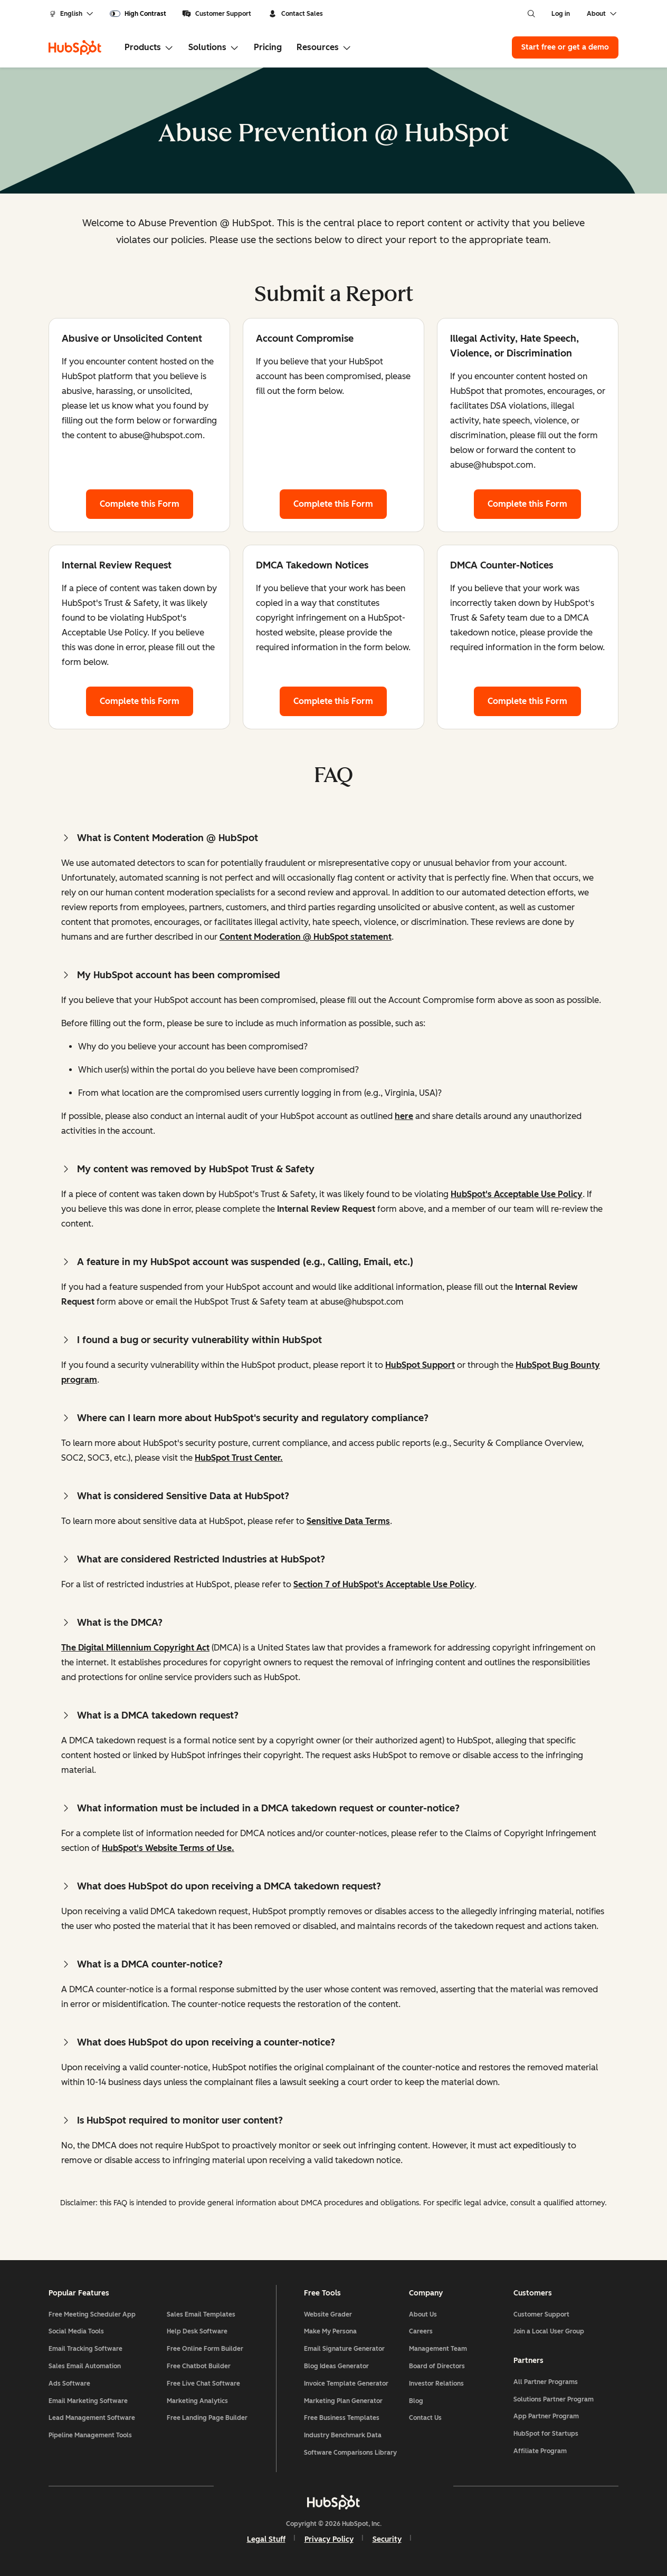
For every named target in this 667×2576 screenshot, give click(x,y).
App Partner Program (546, 2416)
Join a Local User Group (548, 2331)
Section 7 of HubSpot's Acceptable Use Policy (383, 1584)
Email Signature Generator (344, 2348)
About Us (423, 2314)
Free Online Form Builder (205, 2348)
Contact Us (425, 2417)
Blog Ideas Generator (336, 2366)
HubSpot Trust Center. (239, 1458)
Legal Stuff (266, 2539)
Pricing (268, 47)
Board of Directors (437, 2366)
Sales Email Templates (201, 2314)
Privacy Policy (329, 2539)
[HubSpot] (75, 47)
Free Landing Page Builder (207, 2417)
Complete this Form (146, 503)
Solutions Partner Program (553, 2399)
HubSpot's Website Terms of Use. (168, 1848)
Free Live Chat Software (203, 2383)
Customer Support (216, 13)
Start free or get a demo (565, 47)
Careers (421, 2331)
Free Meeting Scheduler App (92, 2314)
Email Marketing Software (88, 2401)
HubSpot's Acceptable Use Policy (517, 1194)
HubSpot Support (420, 1365)
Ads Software (69, 2383)
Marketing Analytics (197, 2401)
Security (387, 2539)
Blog (416, 2401)
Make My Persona (330, 2331)
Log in (560, 13)
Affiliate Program (540, 2451)
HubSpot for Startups (545, 2433)
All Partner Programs (545, 2382)
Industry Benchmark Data (343, 2435)
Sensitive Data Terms (348, 1521)
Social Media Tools (76, 2331)
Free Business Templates (341, 2417)
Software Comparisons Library (350, 2452)
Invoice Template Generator (346, 2383)
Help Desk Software (197, 2331)
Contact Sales (295, 13)
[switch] (138, 13)
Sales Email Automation (85, 2366)
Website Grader (328, 2314)
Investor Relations (436, 2383)
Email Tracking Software (85, 2348)
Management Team (438, 2348)
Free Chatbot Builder (199, 2366)
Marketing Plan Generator (343, 2401)
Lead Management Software (92, 2417)
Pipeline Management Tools (90, 2435)
